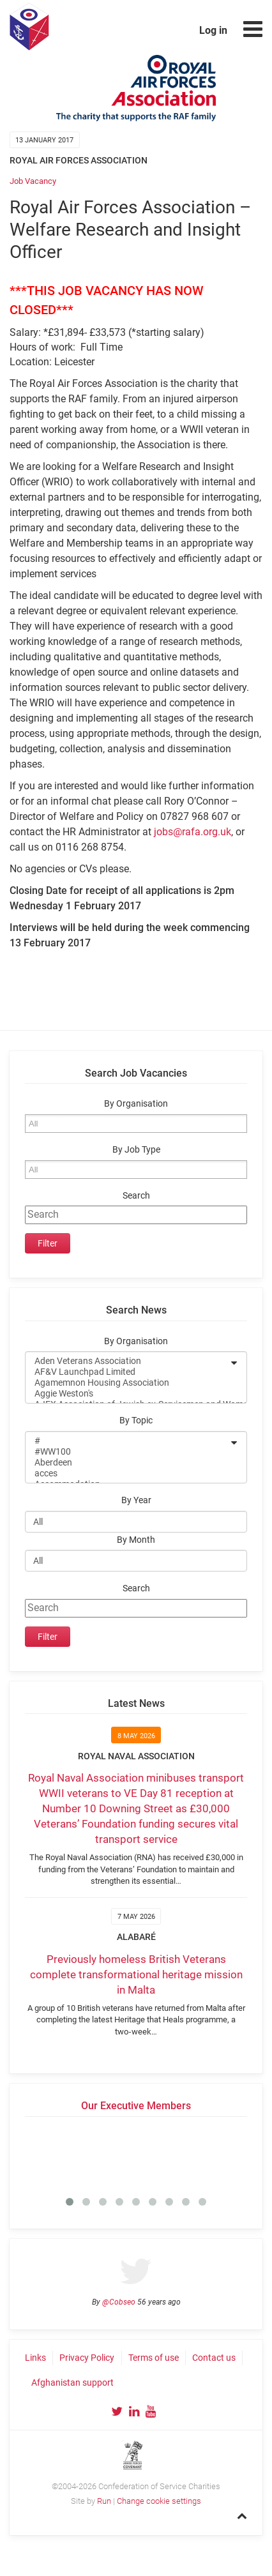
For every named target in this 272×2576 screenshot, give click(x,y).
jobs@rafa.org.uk (192, 832)
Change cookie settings (159, 2501)
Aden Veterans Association (127, 1361)
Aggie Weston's (127, 1393)
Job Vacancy (33, 181)
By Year (136, 1500)
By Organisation (136, 1103)
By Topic (136, 1420)
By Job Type (136, 1149)
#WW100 (127, 1451)
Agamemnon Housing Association (127, 1382)
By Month (136, 1539)
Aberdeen (127, 1462)
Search (136, 1195)
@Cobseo (118, 2302)
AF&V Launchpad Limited (127, 1372)
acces (127, 1473)
